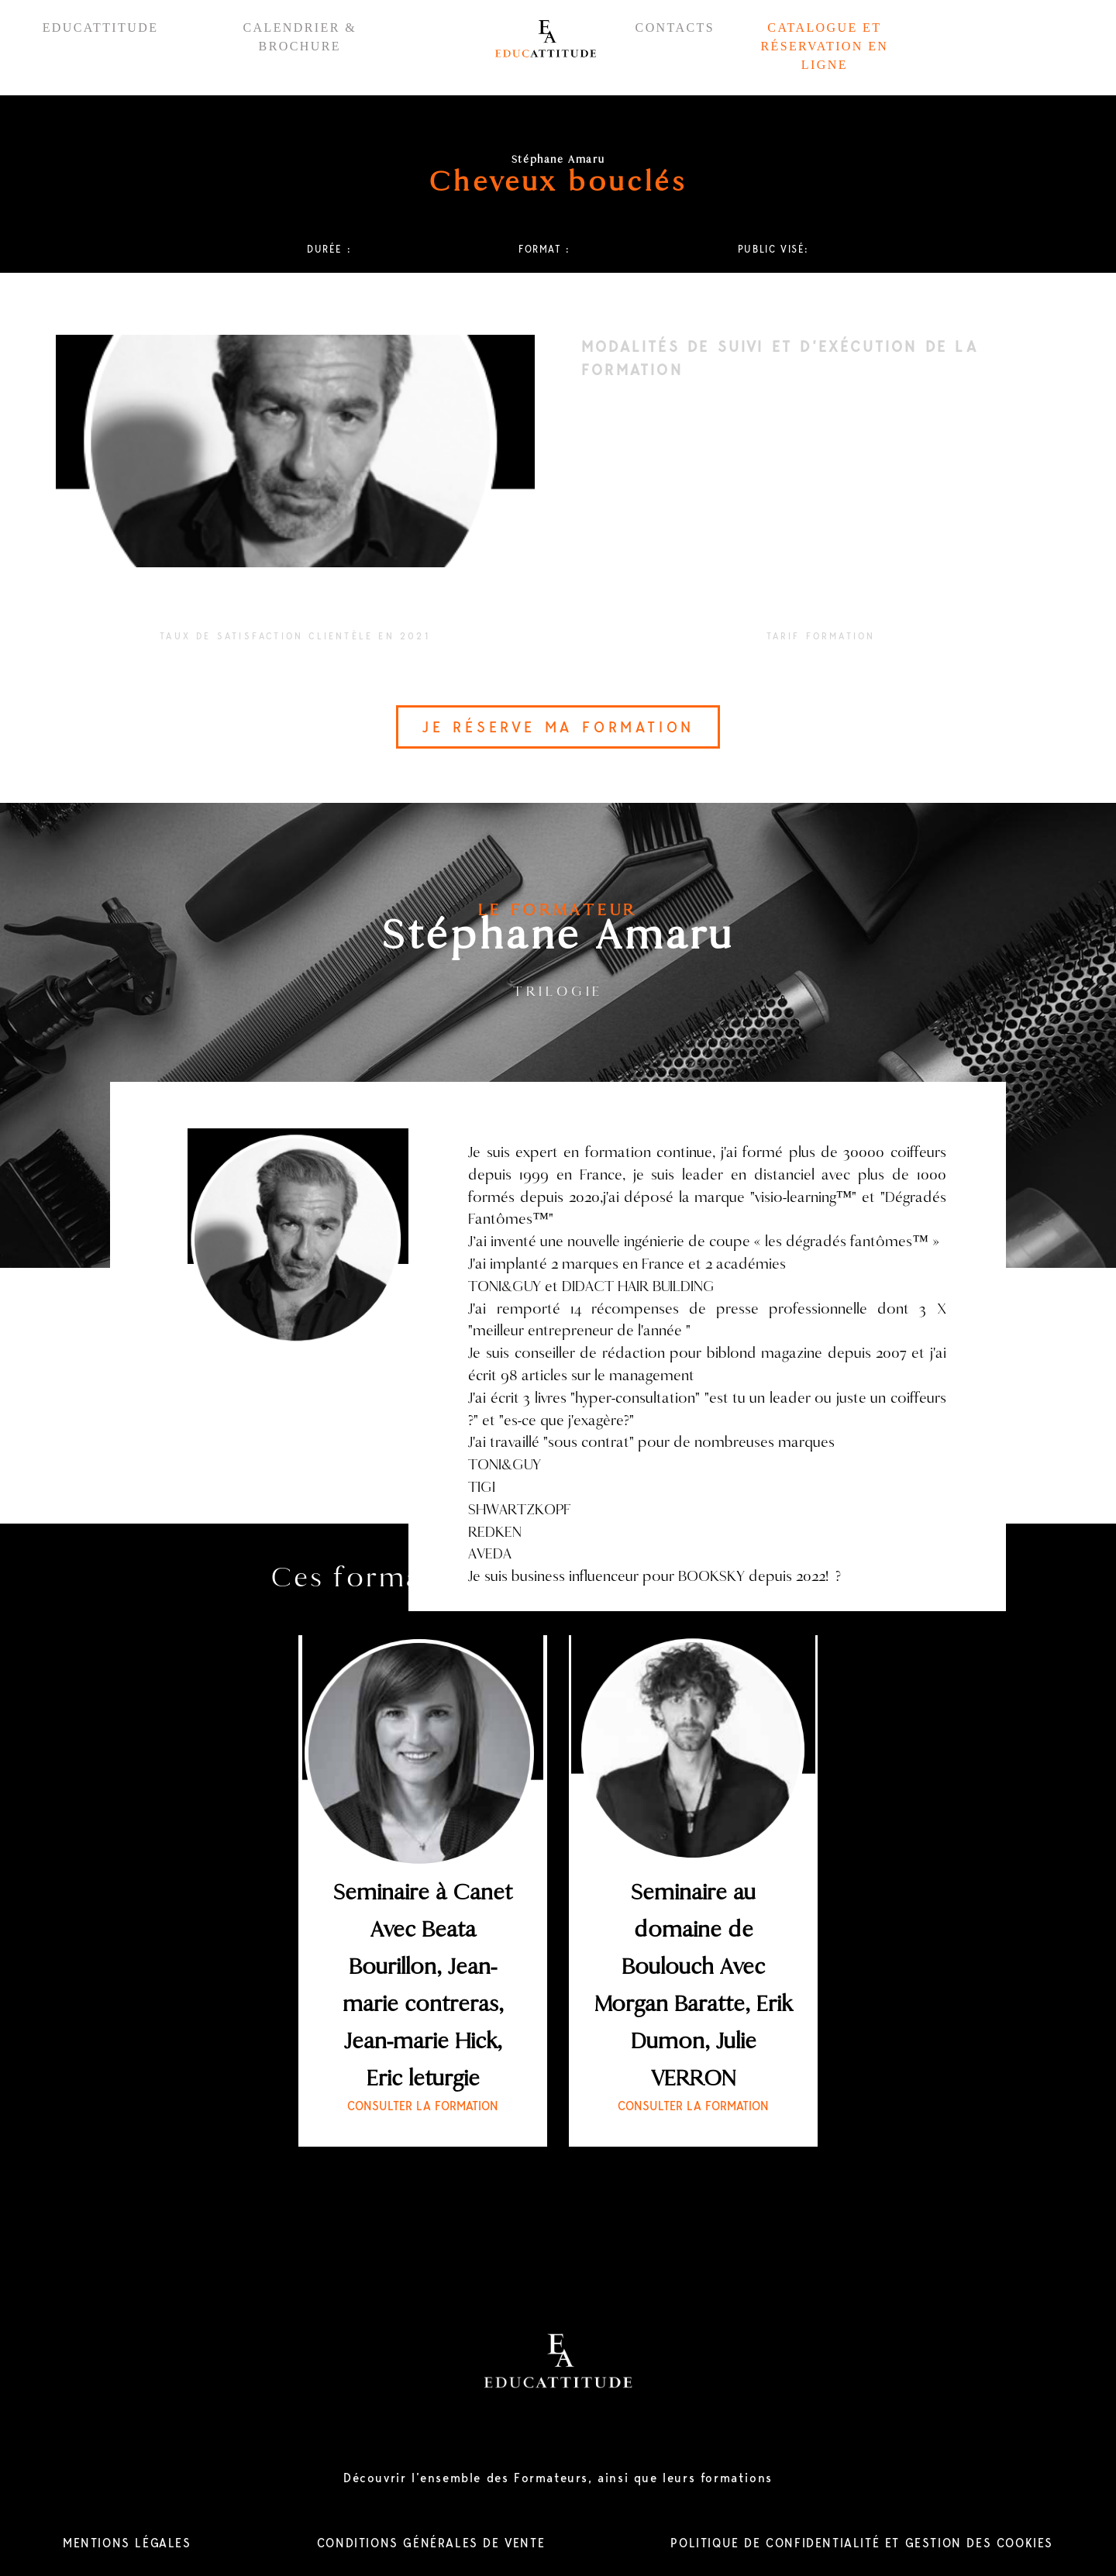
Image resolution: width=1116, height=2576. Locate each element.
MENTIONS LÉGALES (127, 2543)
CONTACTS (675, 27)
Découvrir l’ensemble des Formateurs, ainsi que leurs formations (558, 2478)
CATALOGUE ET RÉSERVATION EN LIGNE (824, 46)
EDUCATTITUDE (101, 27)
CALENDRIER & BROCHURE (299, 37)
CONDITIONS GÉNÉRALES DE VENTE (431, 2543)
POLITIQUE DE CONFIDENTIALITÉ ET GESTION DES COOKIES (861, 2543)
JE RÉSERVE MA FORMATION (558, 727)
